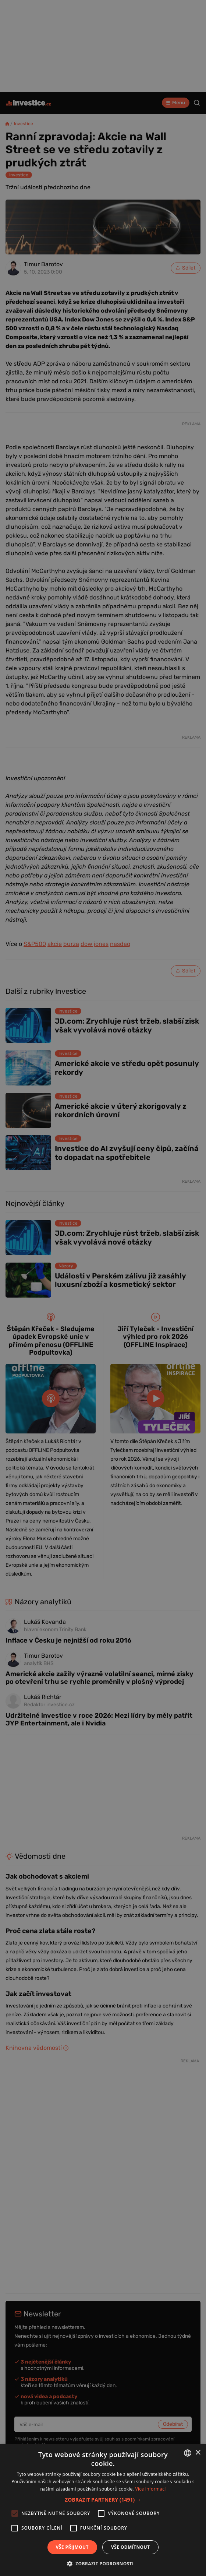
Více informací (150, 2489)
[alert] (103, 1288)
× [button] (197, 2453)
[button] (103, 2499)
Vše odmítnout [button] (130, 2547)
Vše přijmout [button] (72, 2547)
